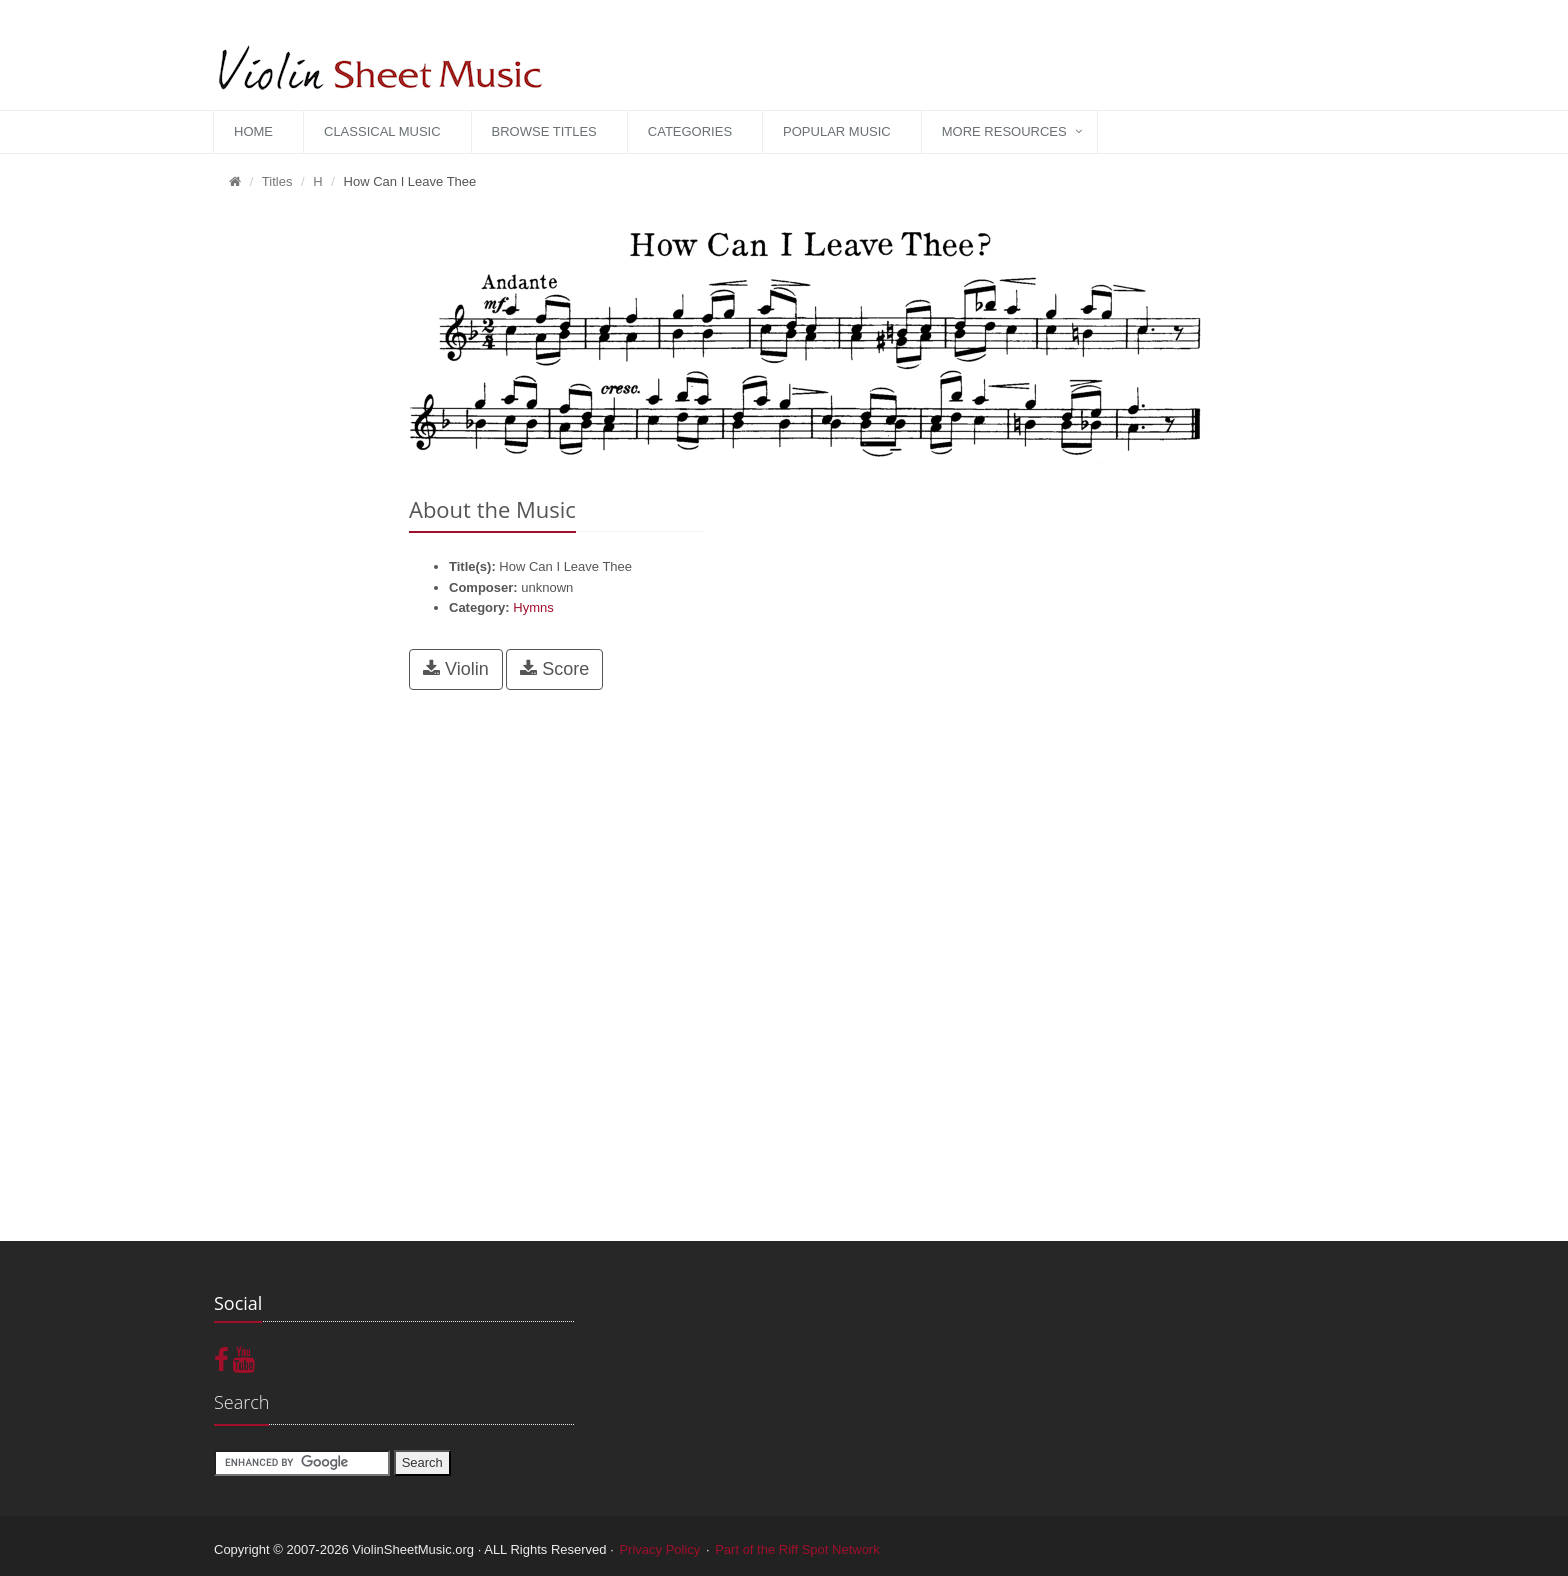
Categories (690, 131)
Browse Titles (544, 131)
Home (253, 131)
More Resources (1004, 131)
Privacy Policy (659, 1549)
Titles (277, 181)
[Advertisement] (296, 511)
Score (554, 669)
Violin (456, 669)
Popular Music (837, 131)
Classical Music (382, 131)
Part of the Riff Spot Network (797, 1549)
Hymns (533, 607)
